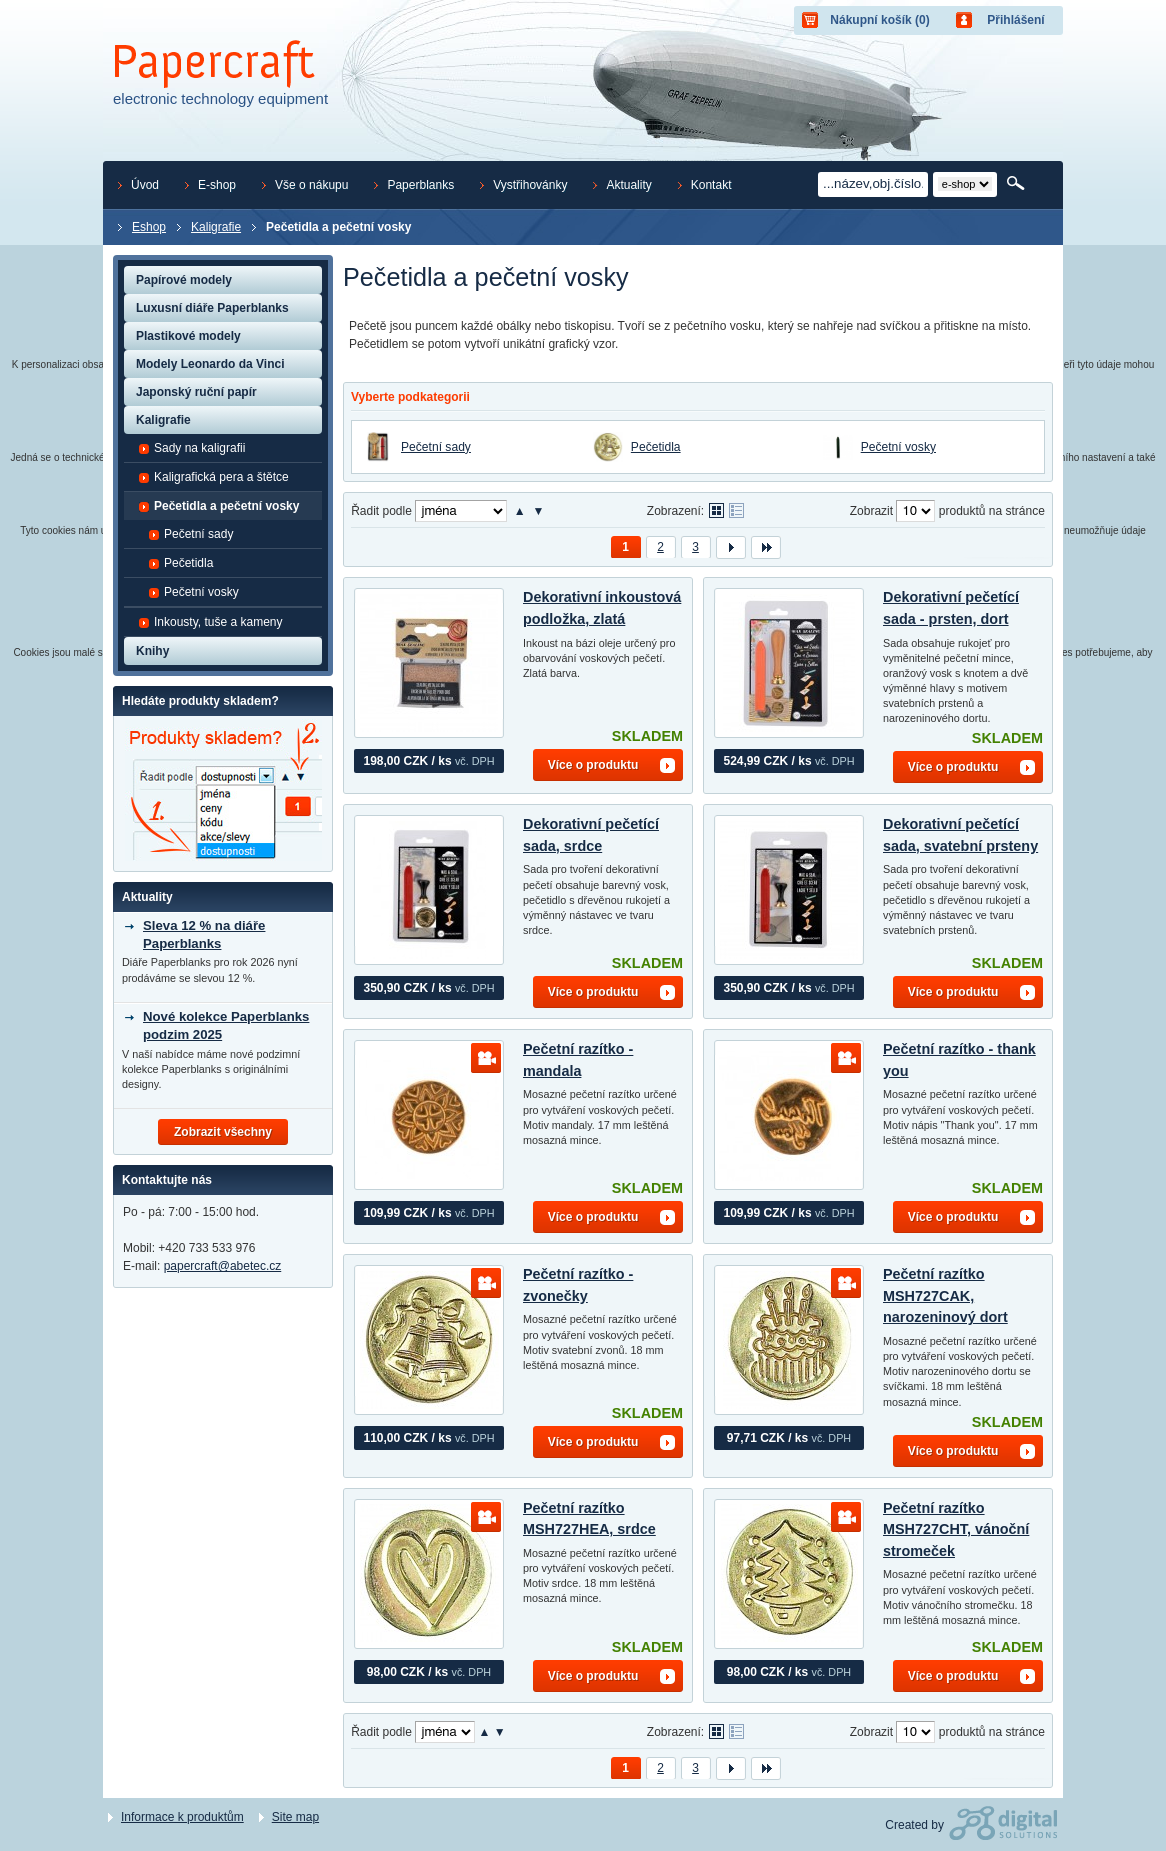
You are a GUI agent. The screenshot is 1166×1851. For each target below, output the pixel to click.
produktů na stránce (992, 511)
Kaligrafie (163, 420)
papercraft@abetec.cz (223, 1266)
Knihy (152, 651)
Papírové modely (184, 280)
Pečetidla (656, 447)
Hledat (1017, 184)
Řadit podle (381, 511)
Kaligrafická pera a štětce (213, 477)
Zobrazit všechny (223, 1132)
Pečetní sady (436, 447)
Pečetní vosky (898, 447)
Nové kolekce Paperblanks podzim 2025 (226, 1025)
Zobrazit (871, 511)
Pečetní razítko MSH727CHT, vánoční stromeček (956, 1529)
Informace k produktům (182, 1817)
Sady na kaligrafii (191, 448)
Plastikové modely (188, 336)
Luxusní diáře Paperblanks (212, 308)
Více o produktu (593, 765)
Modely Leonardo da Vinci (210, 364)
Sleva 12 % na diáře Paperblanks (204, 934)
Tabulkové (736, 510)
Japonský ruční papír (196, 392)
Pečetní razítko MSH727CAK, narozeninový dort (945, 1295)
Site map (295, 1817)
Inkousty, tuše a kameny (210, 622)
